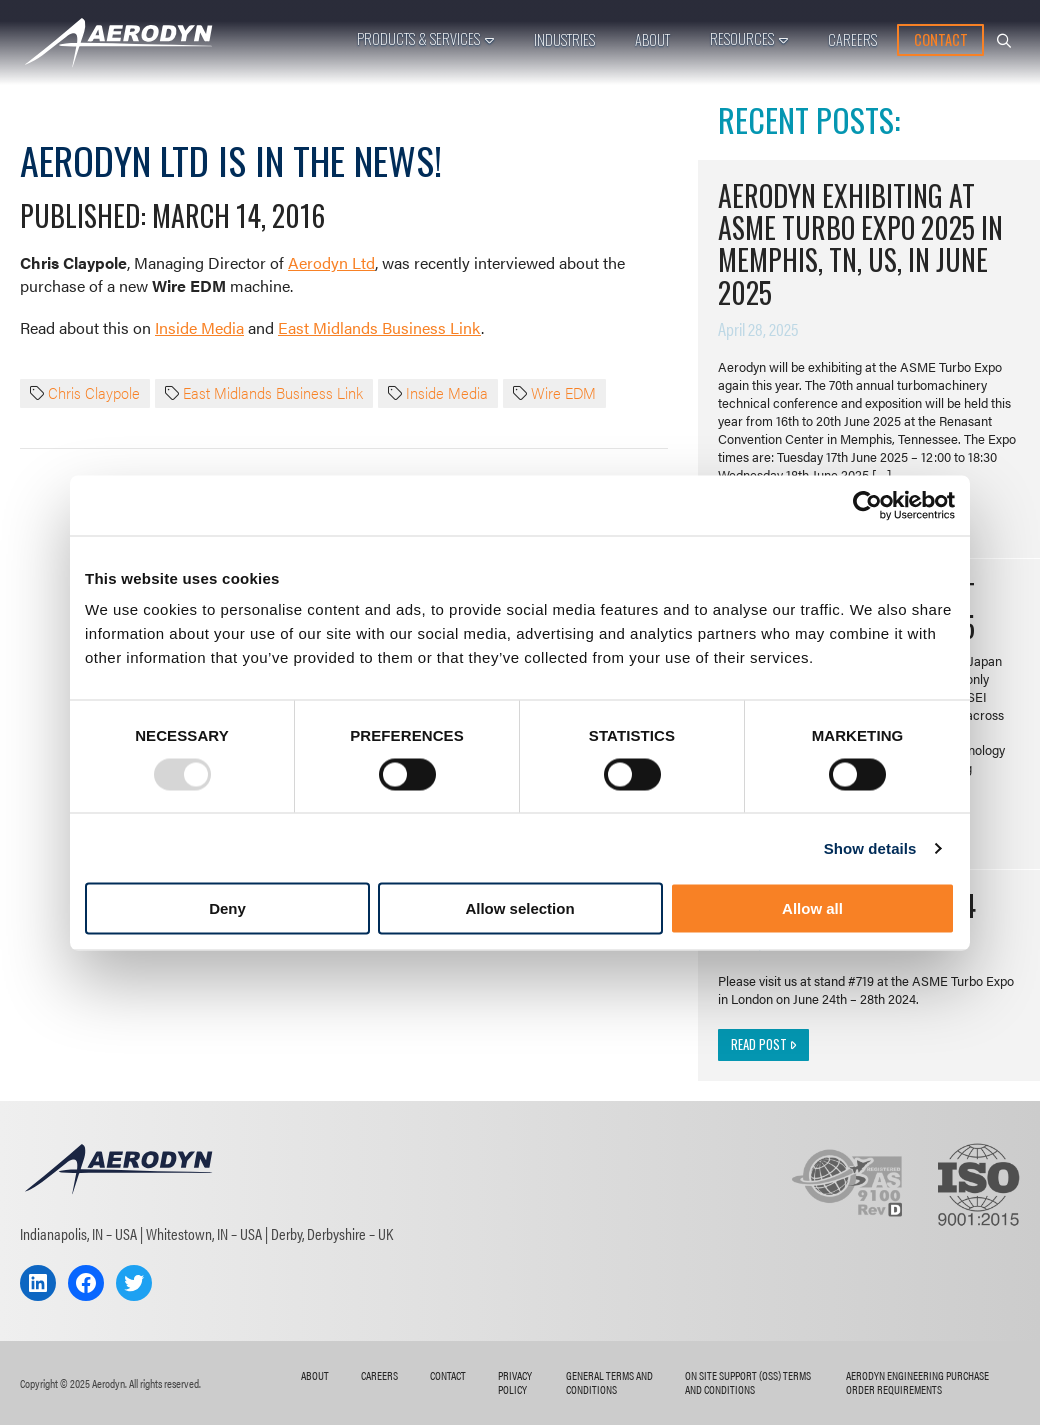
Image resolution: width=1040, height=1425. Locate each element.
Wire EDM (563, 393)
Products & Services (418, 38)
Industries (564, 39)
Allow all (812, 908)
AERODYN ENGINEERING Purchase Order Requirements (917, 1382)
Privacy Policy (515, 1382)
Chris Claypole (94, 393)
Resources (742, 38)
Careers (852, 39)
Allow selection (519, 908)
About (652, 39)
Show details (870, 847)
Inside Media (199, 327)
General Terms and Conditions (609, 1382)
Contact (941, 39)
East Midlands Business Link (379, 327)
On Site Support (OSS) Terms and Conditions (748, 1382)
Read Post (763, 1044)
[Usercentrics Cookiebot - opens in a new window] (867, 505)
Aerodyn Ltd (331, 262)
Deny (227, 908)
